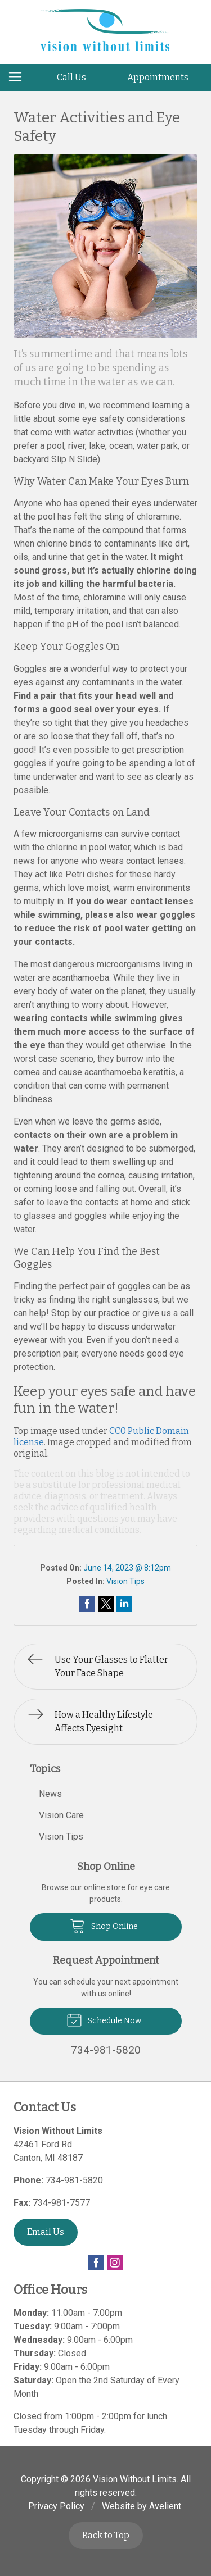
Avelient (165, 2506)
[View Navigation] (19, 77)
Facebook (96, 2262)
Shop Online (104, 1925)
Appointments (157, 77)
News (50, 1793)
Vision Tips (125, 1581)
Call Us (71, 77)
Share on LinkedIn (124, 1604)
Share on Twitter (106, 1604)
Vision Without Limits (135, 2479)
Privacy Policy (56, 2506)
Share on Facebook (87, 1604)
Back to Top (105, 2535)
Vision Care (61, 1815)
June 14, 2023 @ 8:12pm (127, 1567)
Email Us (45, 2232)
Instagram (115, 2262)
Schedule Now (103, 2019)
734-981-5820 (74, 2180)
